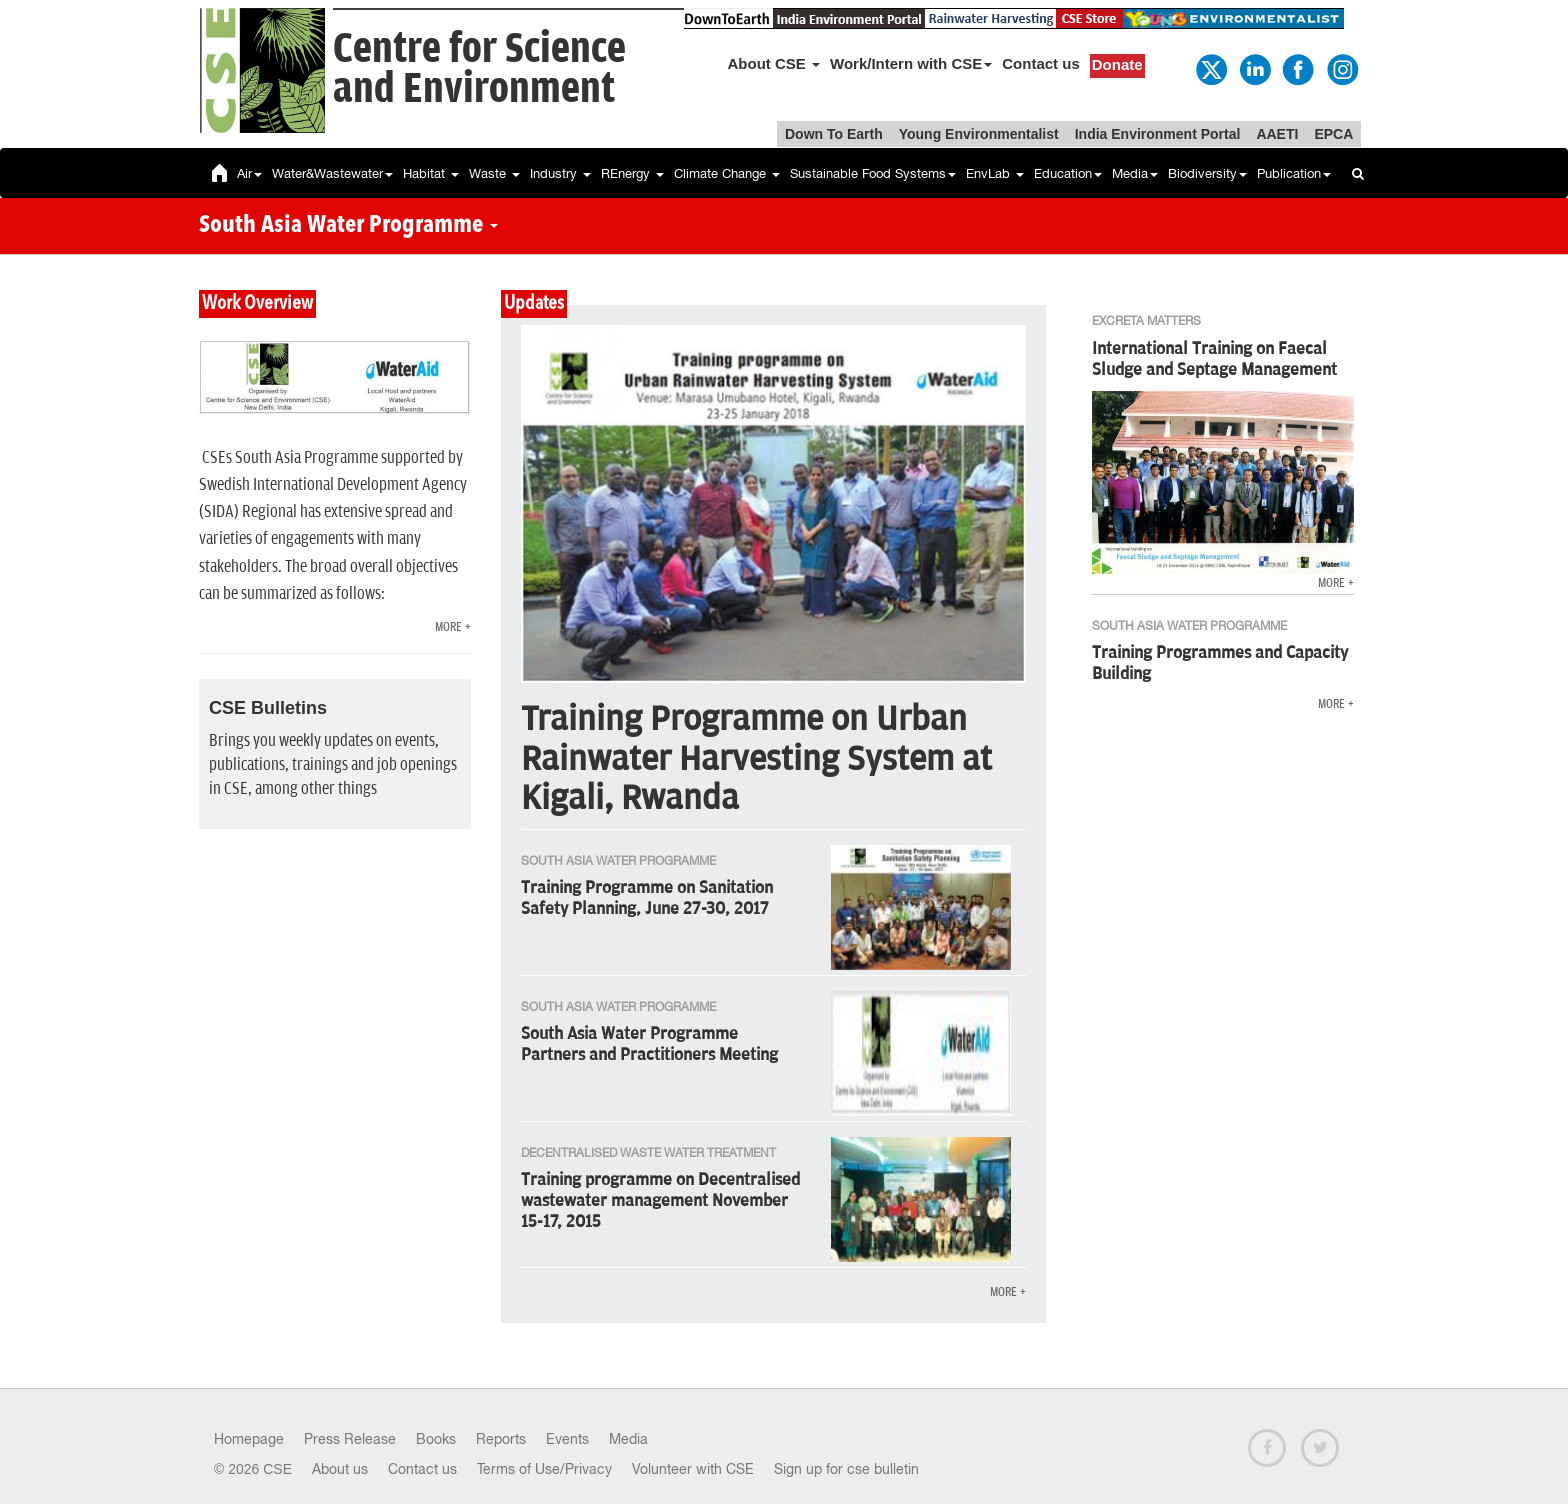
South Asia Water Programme (348, 226)
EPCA (1333, 134)
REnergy (632, 173)
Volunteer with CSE (693, 1469)
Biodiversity (1207, 173)
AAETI (1277, 134)
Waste (494, 173)
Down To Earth (834, 134)
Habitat (431, 173)
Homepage (249, 1439)
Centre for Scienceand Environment (479, 69)
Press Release (350, 1439)
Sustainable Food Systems (873, 173)
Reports (501, 1439)
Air (249, 173)
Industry (560, 173)
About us (340, 1469)
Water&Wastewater (332, 173)
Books (436, 1439)
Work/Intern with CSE (911, 63)
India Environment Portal (1158, 134)
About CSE (774, 63)
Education (1068, 173)
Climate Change (727, 173)
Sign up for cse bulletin (846, 1469)
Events (567, 1439)
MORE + (453, 627)
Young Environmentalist (979, 134)
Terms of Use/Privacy (544, 1469)
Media (1135, 173)
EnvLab (995, 173)
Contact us (1041, 63)
